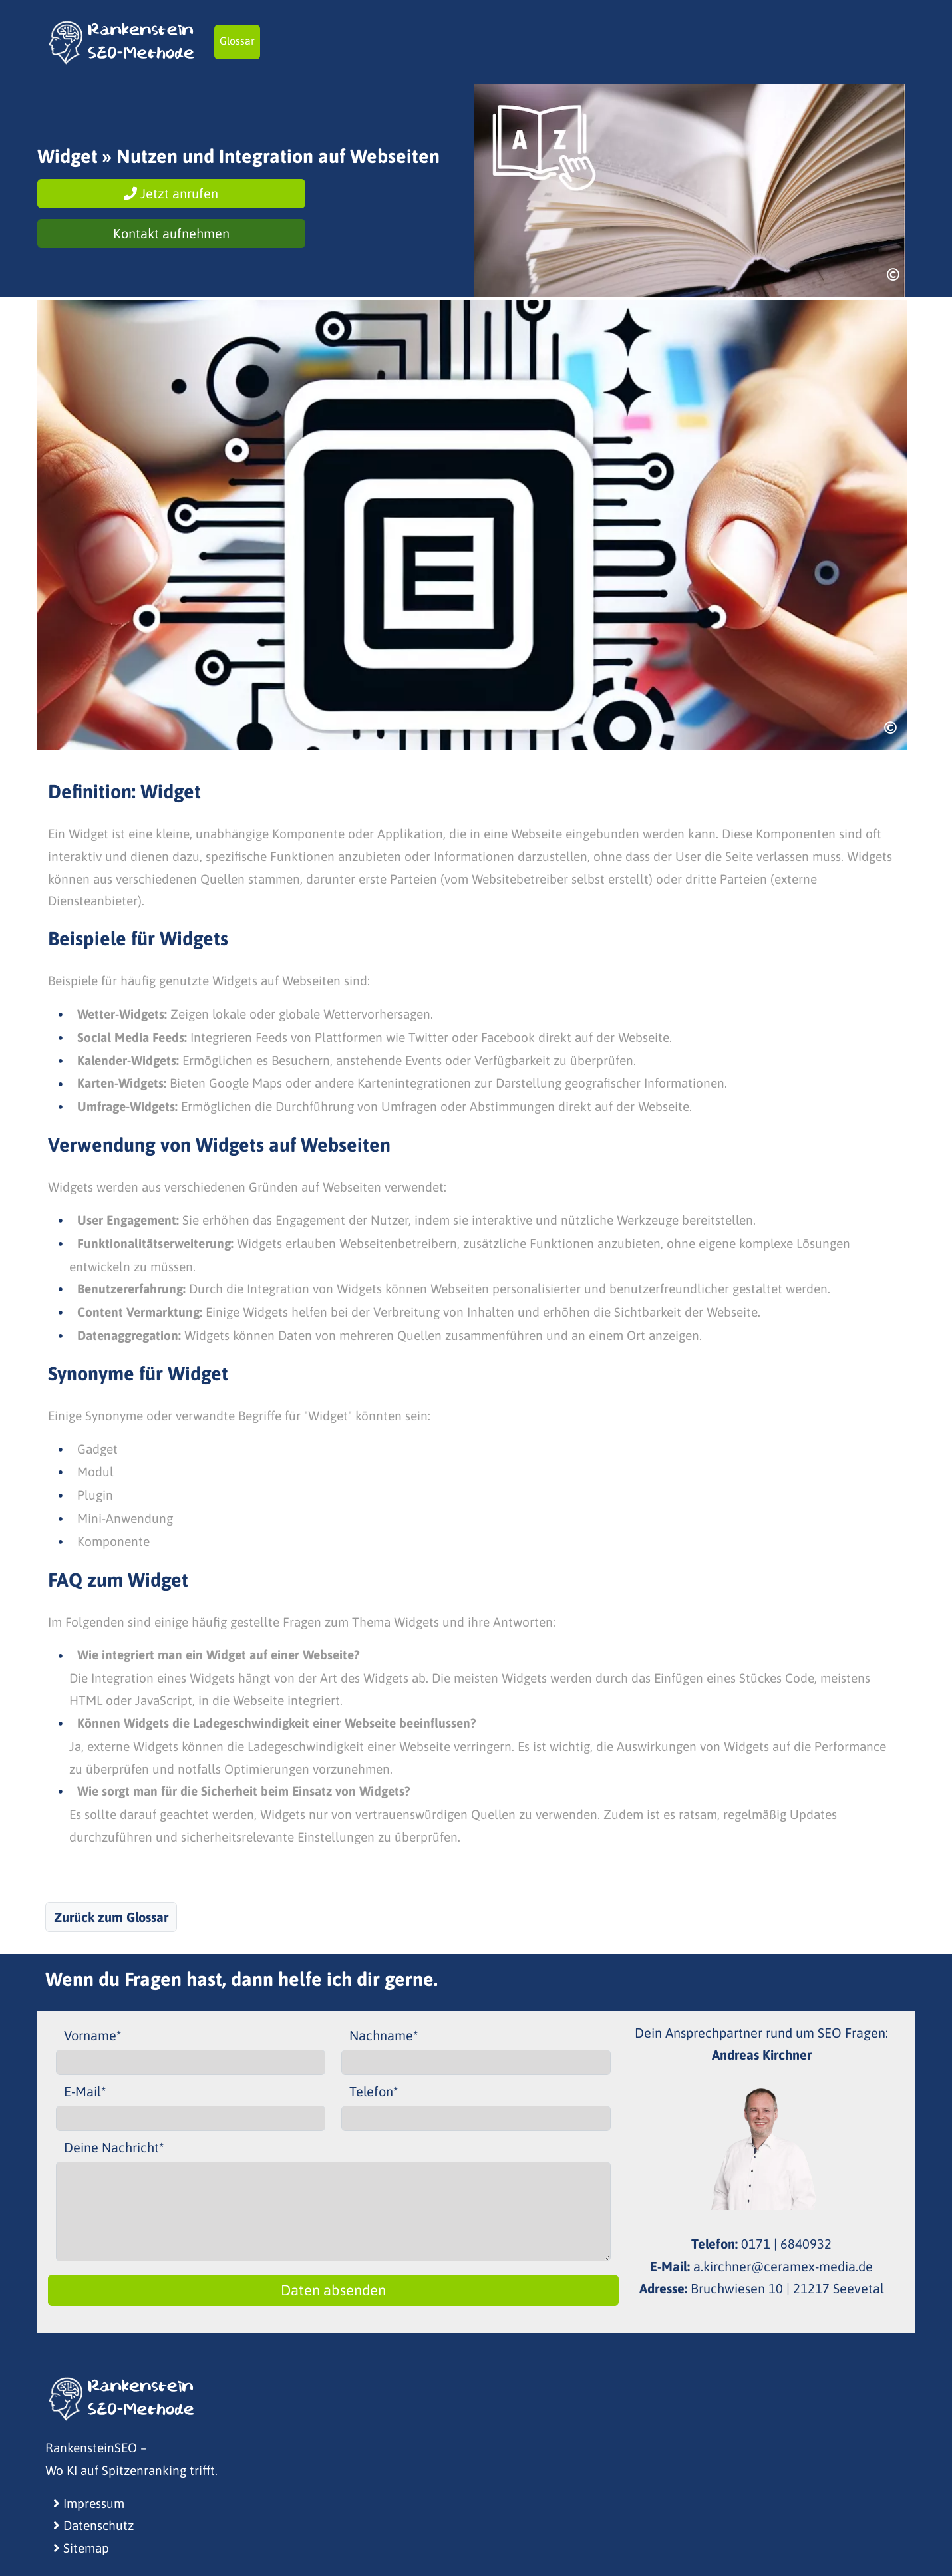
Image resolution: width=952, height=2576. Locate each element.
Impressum (88, 2503)
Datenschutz (93, 2525)
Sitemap (81, 2548)
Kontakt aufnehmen (171, 233)
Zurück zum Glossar (111, 1917)
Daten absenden (333, 2290)
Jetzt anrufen (171, 193)
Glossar (237, 41)
